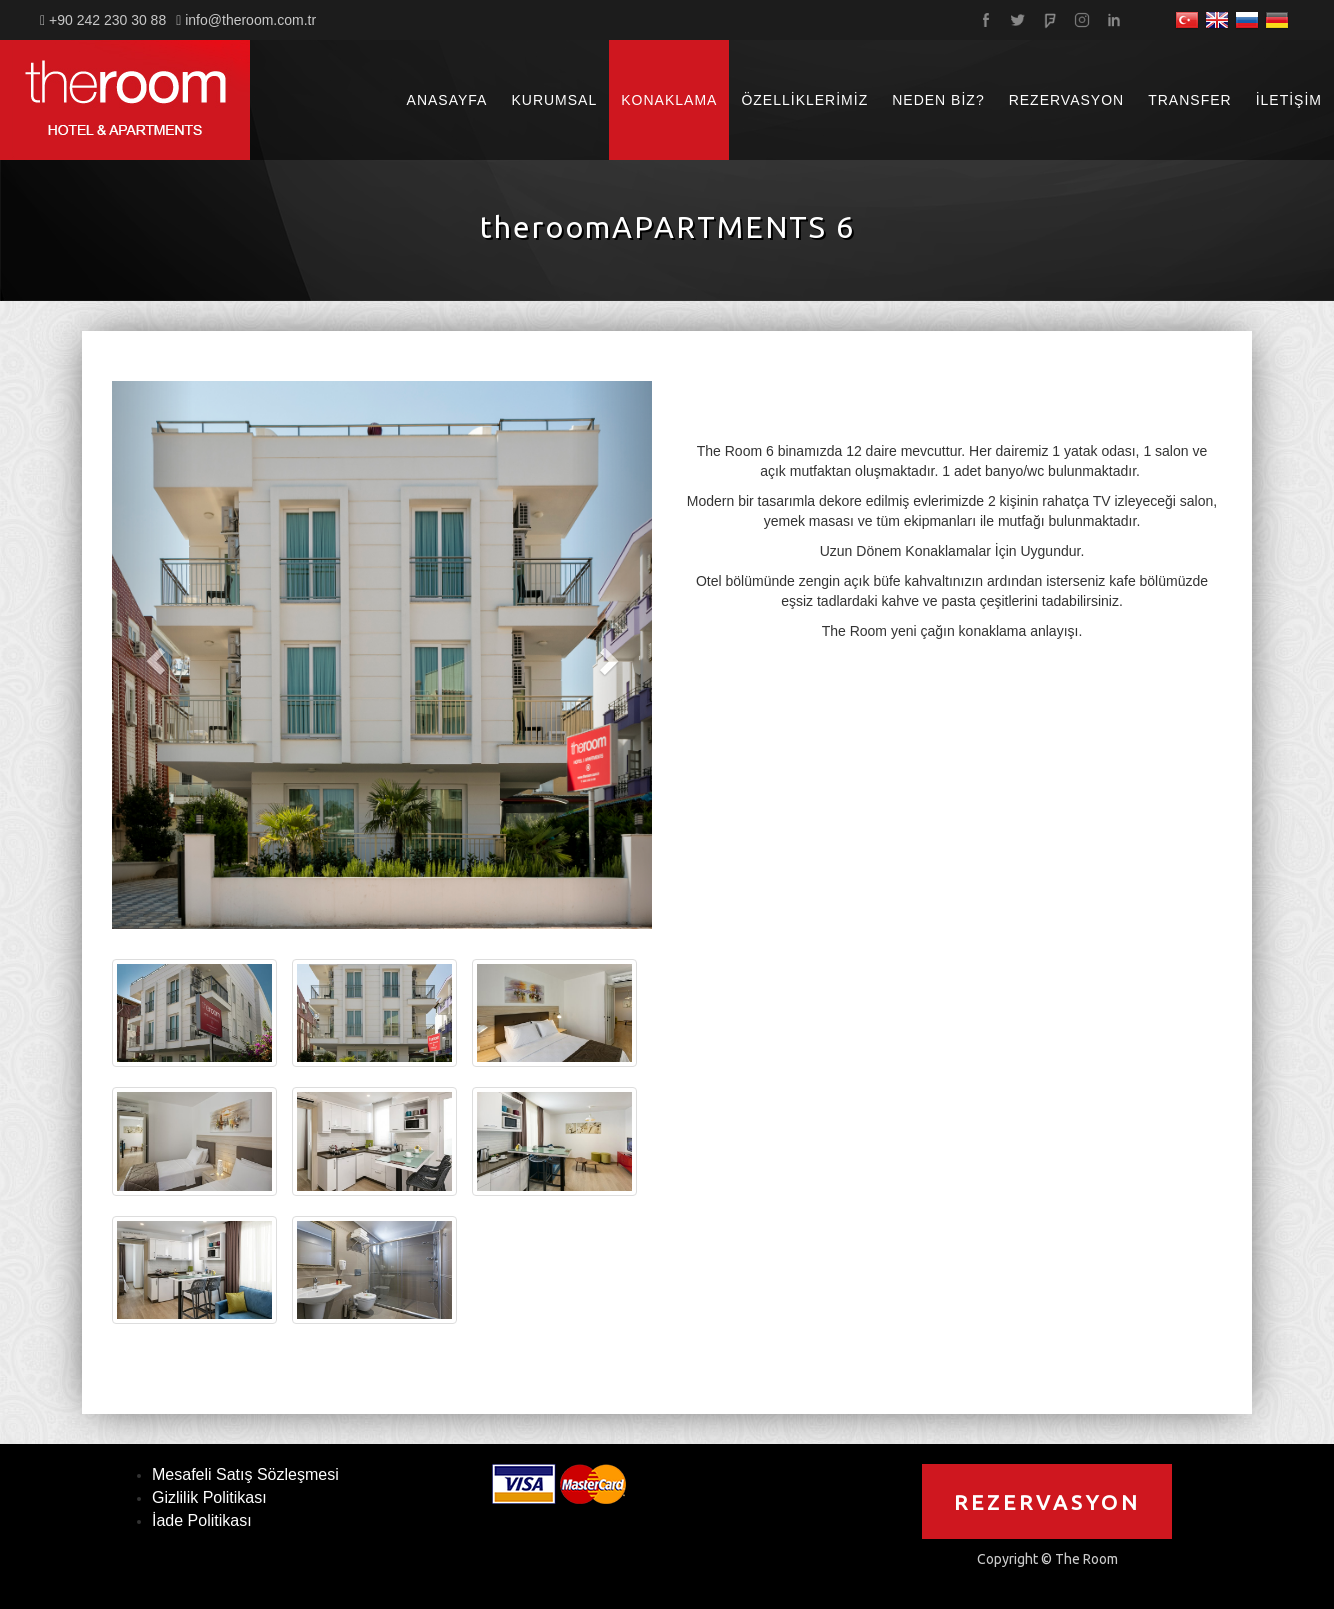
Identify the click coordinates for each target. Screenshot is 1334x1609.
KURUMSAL (554, 100)
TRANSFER (1189, 100)
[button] (152, 655)
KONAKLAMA (669, 100)
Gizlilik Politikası (209, 1497)
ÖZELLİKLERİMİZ (804, 100)
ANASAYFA (447, 100)
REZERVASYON (1067, 100)
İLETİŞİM (1289, 100)
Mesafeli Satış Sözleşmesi (245, 1474)
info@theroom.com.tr (250, 20)
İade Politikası (202, 1520)
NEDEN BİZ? (938, 100)
